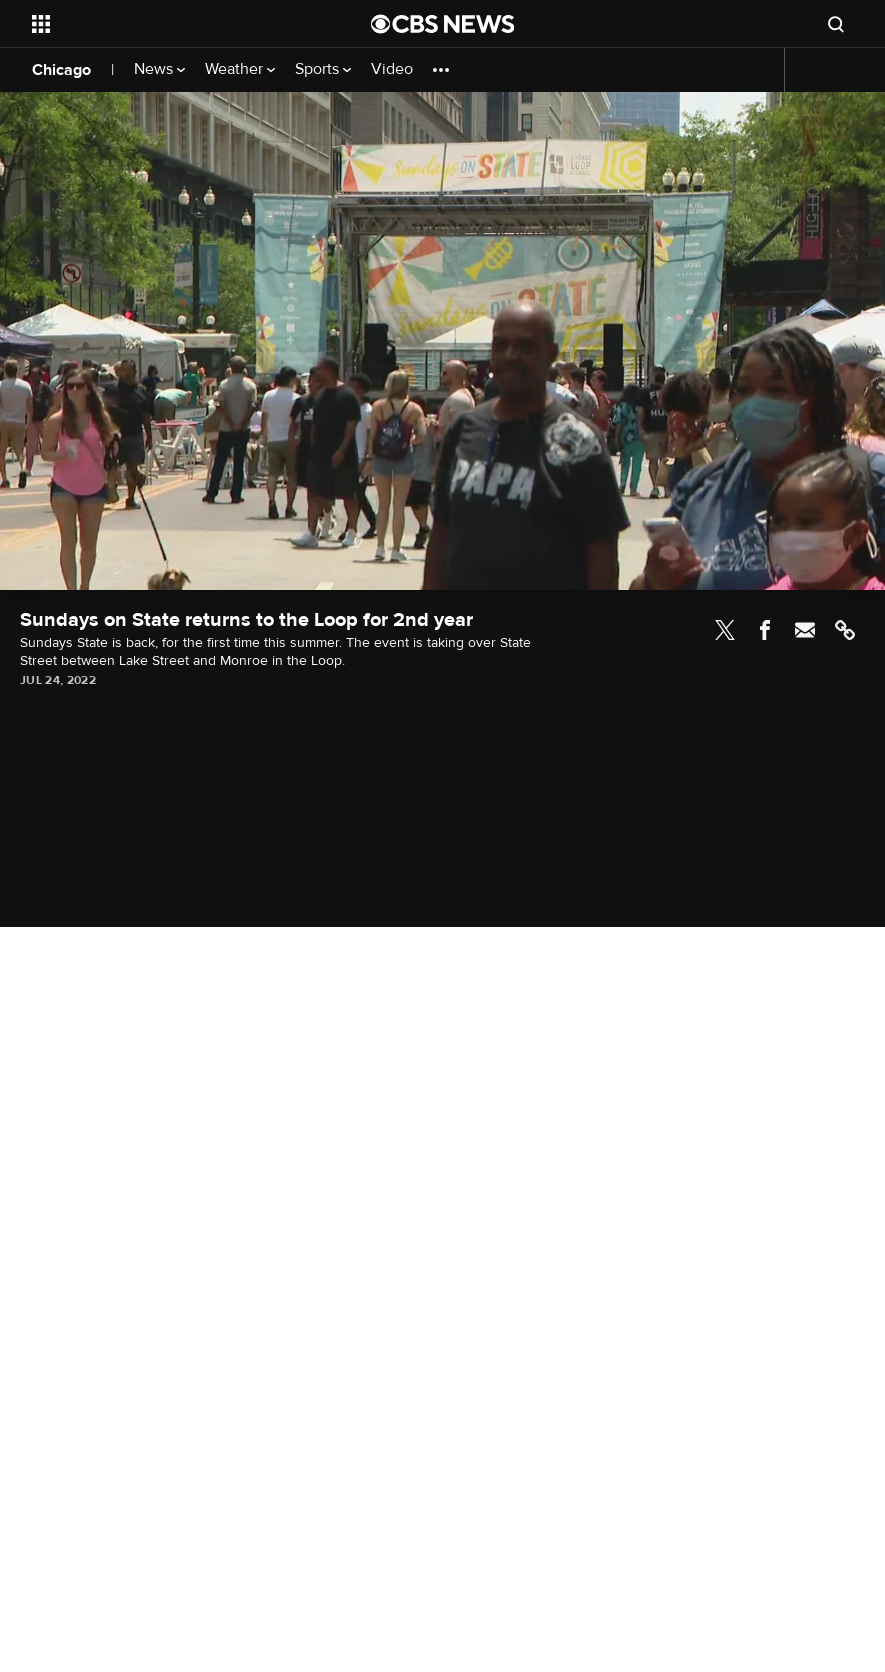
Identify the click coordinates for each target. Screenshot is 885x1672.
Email (805, 630)
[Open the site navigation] (169, 24)
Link (845, 630)
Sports (323, 69)
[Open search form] (836, 24)
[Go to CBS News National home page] (443, 24)
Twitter (725, 630)
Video (392, 69)
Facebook (765, 630)
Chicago (61, 70)
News (159, 69)
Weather (240, 69)
